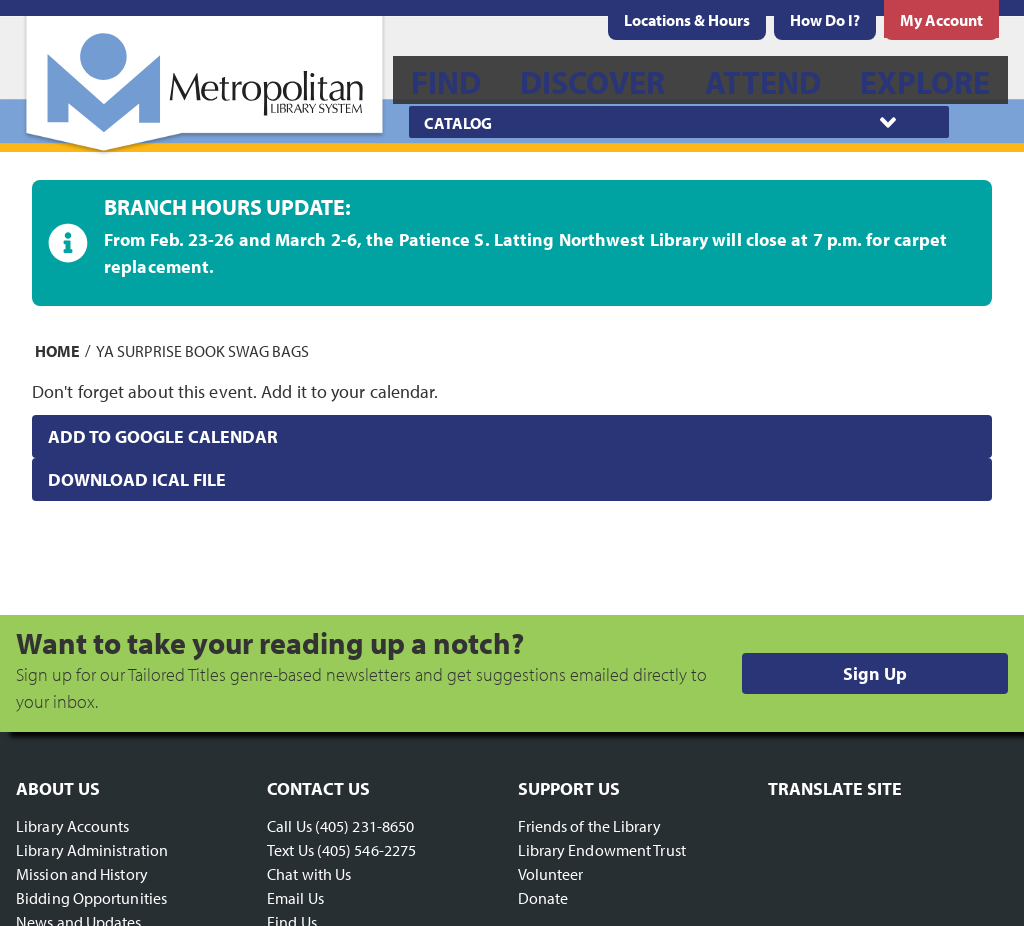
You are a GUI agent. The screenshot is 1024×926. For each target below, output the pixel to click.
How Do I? (825, 20)
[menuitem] (687, 20)
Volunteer (551, 874)
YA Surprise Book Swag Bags (202, 350)
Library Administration (92, 850)
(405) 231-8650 (364, 826)
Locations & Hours (687, 20)
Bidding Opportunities (91, 898)
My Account (941, 20)
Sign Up (875, 673)
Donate (543, 898)
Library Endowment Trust (602, 850)
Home (57, 350)
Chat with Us (309, 874)
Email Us (295, 898)
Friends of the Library (589, 826)
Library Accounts (73, 826)
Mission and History (82, 874)
